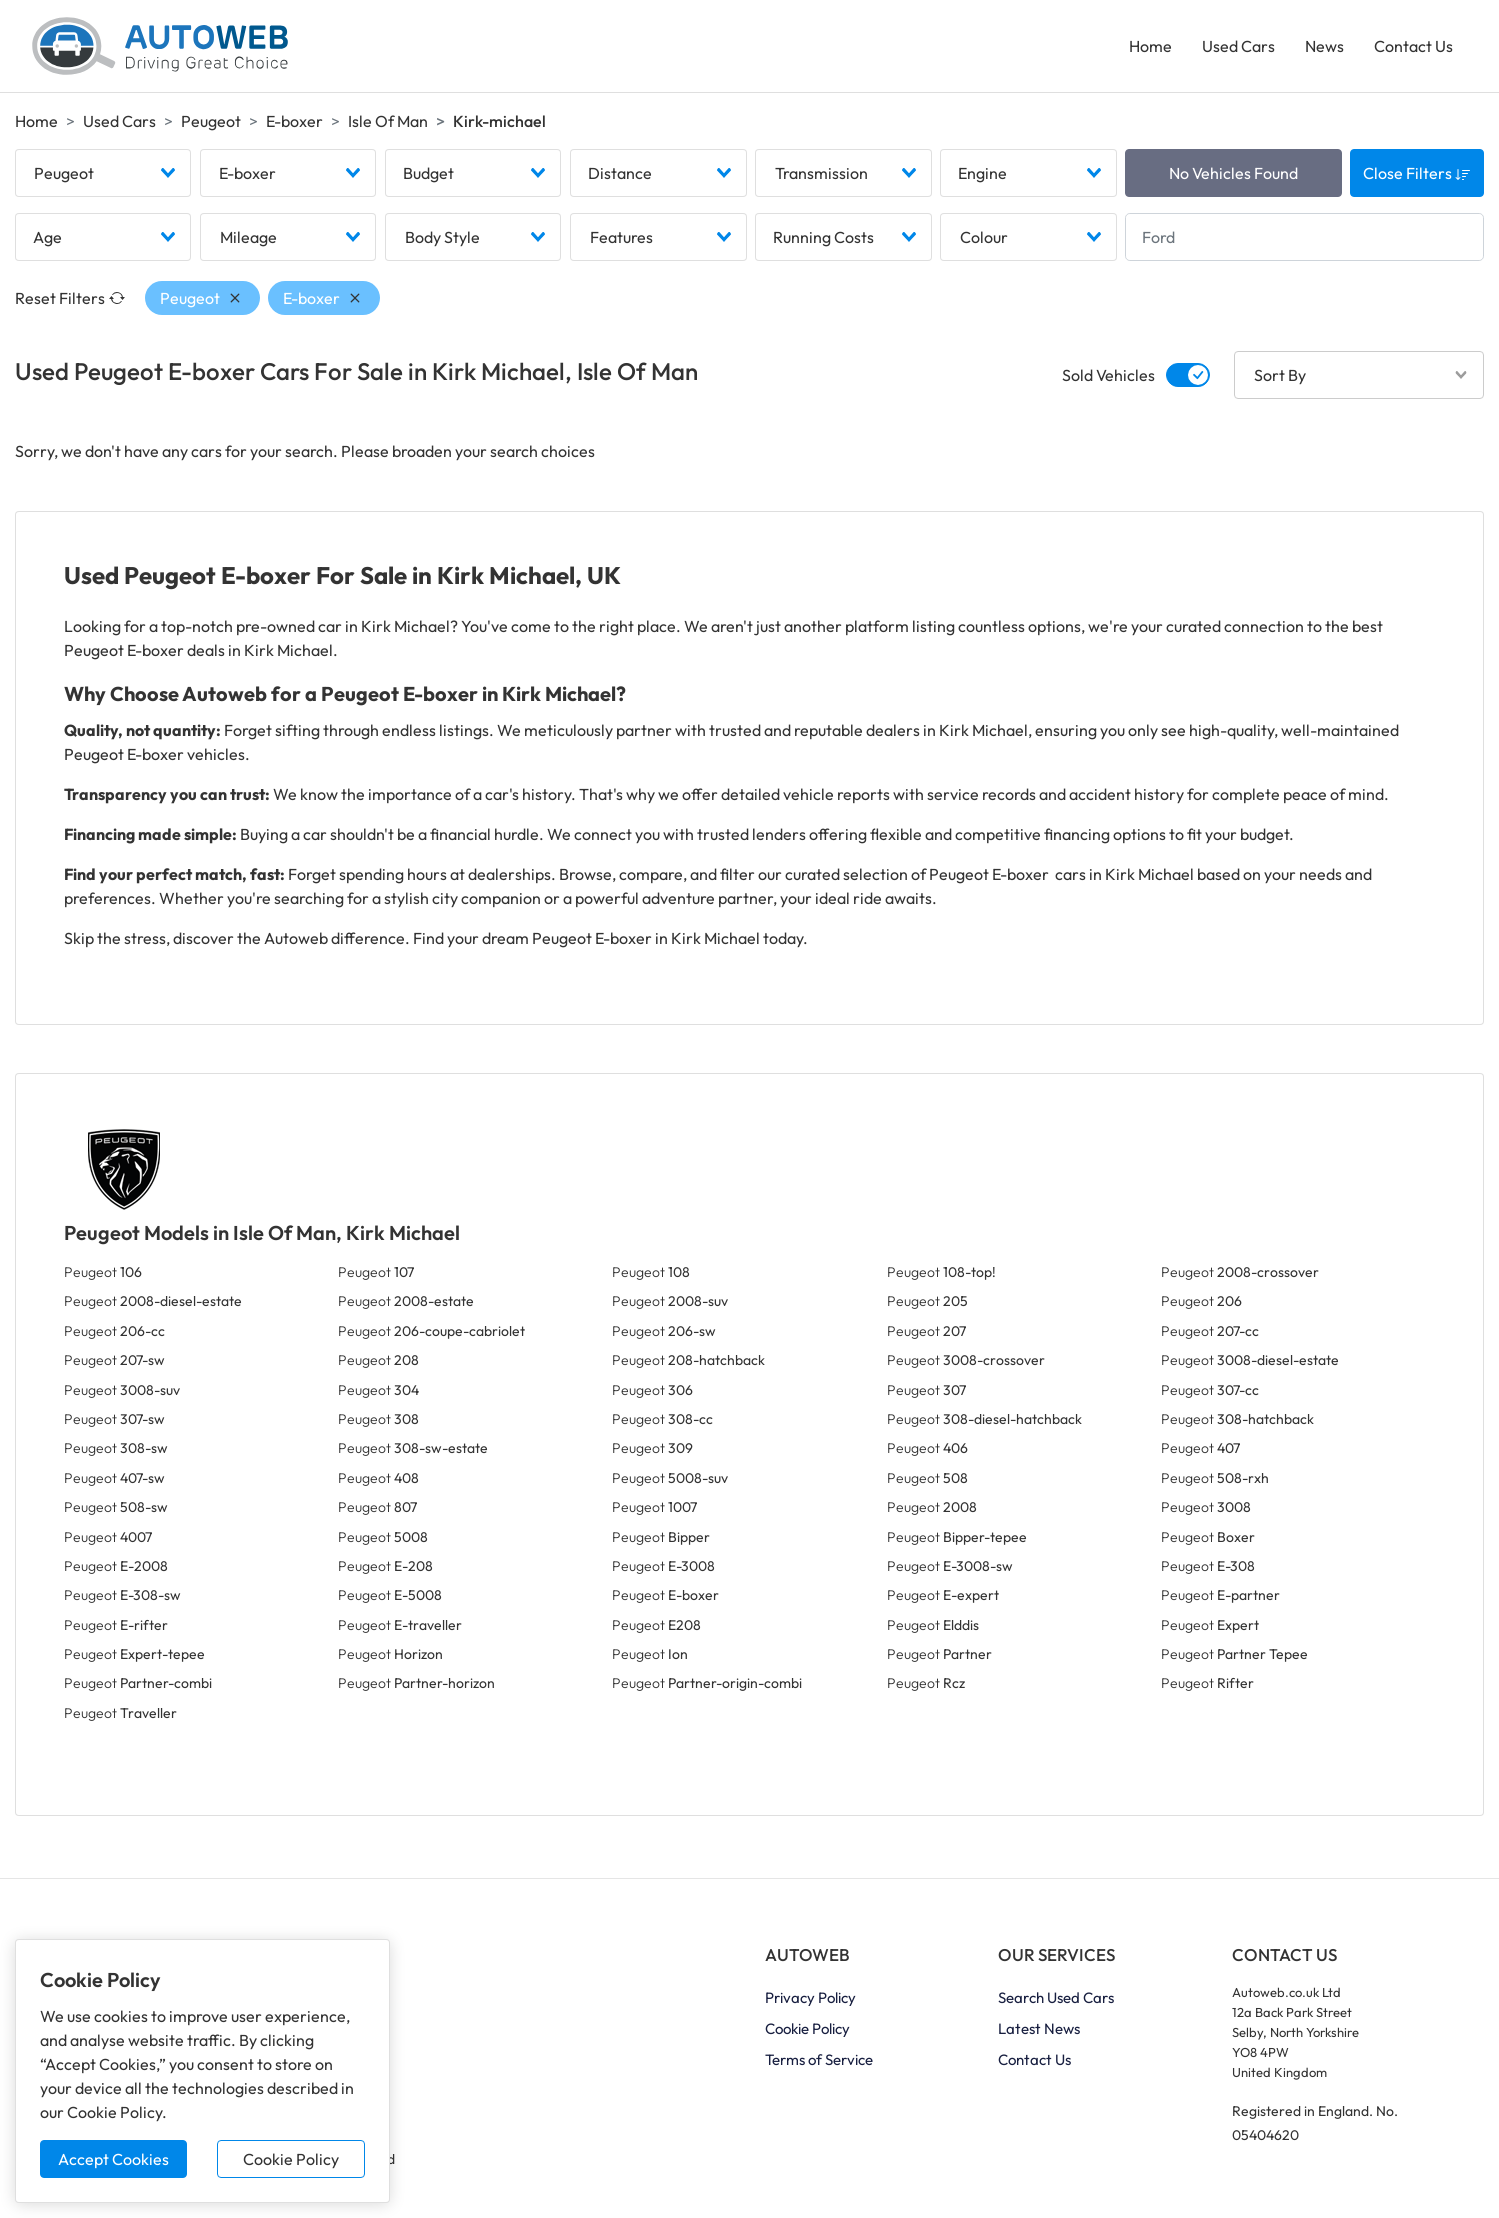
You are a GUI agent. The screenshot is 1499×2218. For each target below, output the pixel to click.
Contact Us (1413, 46)
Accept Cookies (113, 2159)
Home (1150, 46)
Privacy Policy (810, 1997)
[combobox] (103, 173)
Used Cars (1238, 46)
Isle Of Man (388, 121)
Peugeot (211, 121)
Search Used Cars (1056, 1997)
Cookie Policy (291, 2159)
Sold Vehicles (1108, 375)
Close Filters (1417, 173)
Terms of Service (819, 2059)
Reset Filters (70, 298)
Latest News (1039, 2028)
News (1324, 46)
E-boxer (294, 121)
